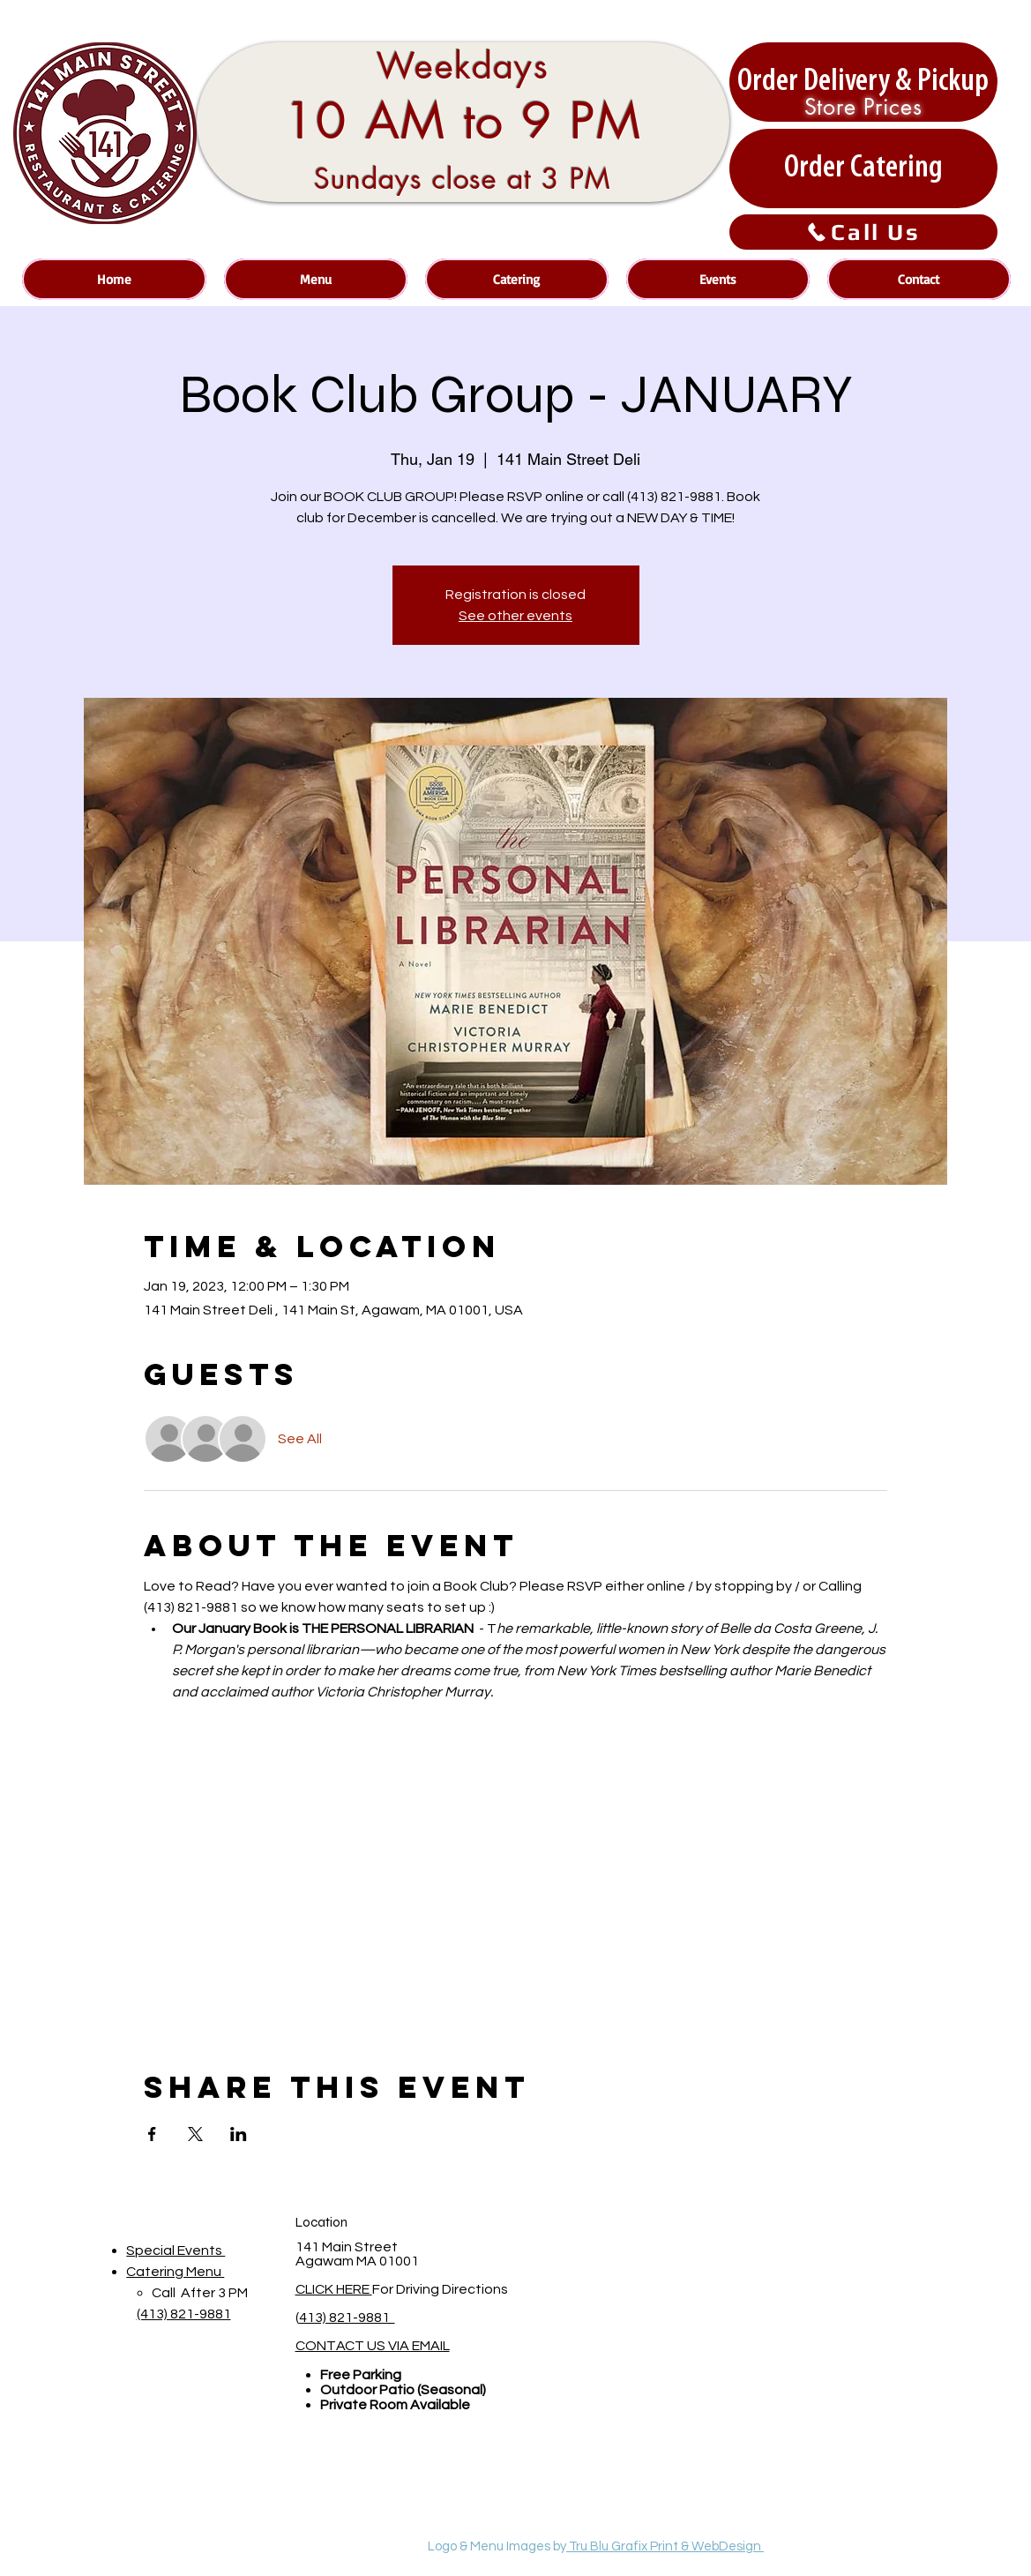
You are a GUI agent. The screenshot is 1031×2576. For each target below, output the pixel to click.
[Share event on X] (195, 2134)
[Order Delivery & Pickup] (863, 82)
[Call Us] (863, 232)
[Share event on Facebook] (152, 2134)
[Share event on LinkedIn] (238, 2134)
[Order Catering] (863, 168)
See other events (515, 616)
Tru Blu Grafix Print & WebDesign (665, 2546)
